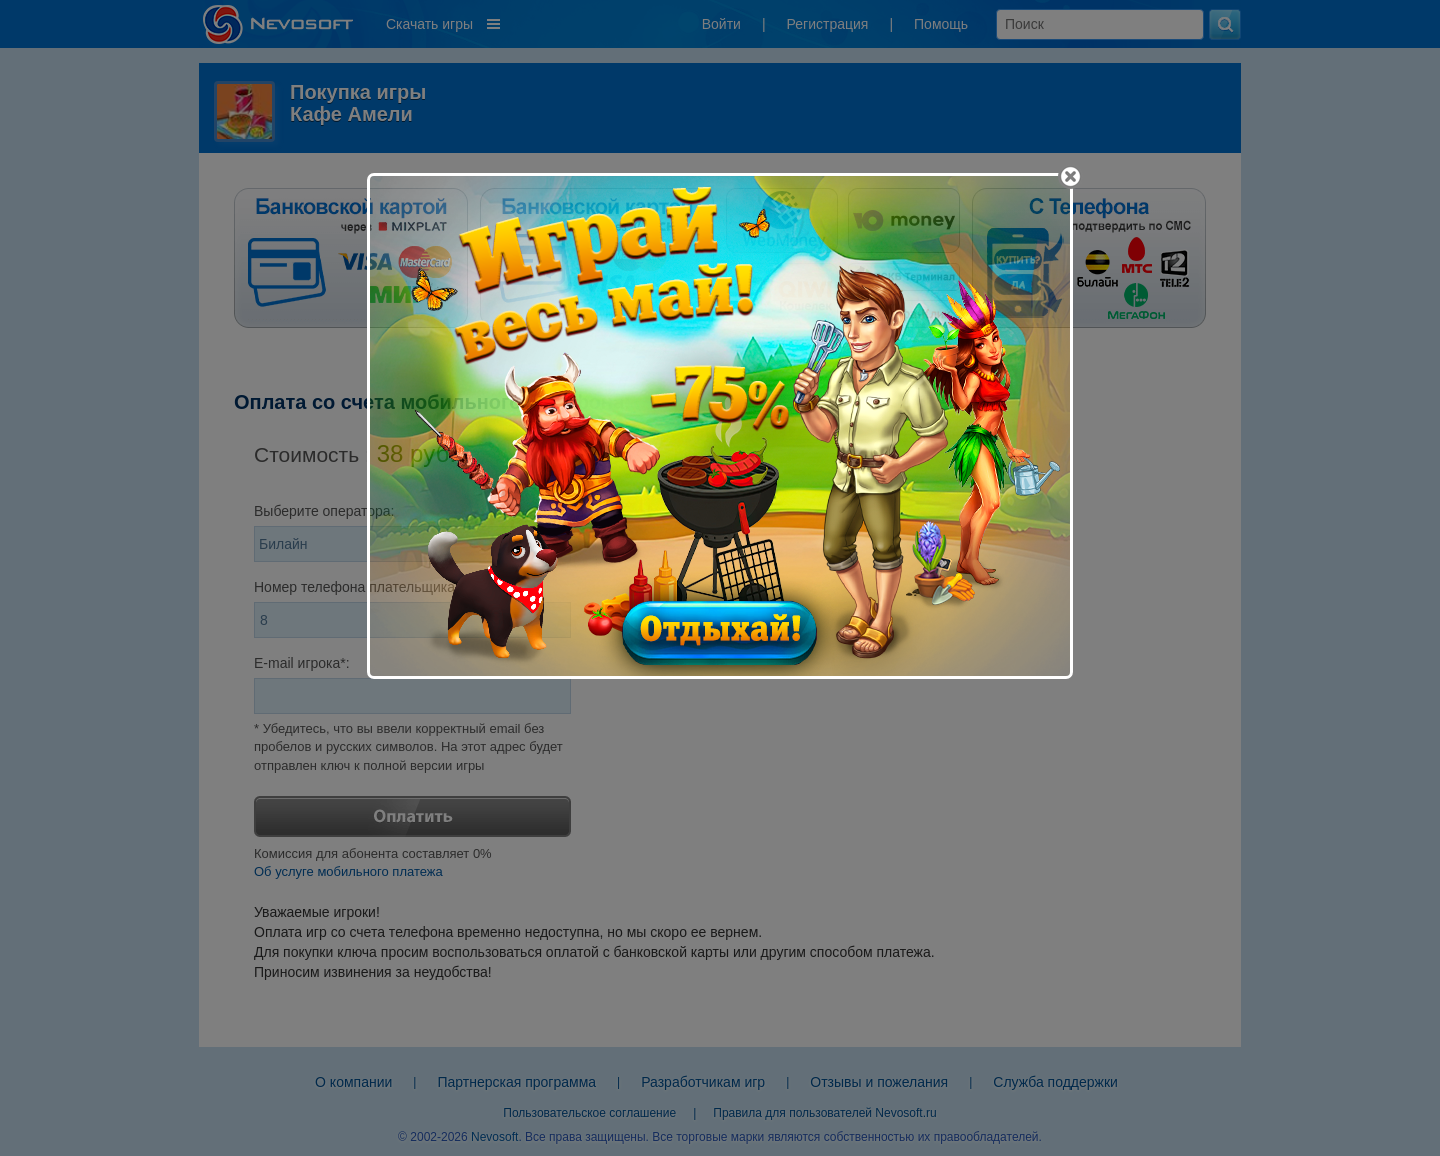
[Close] (1070, 176)
